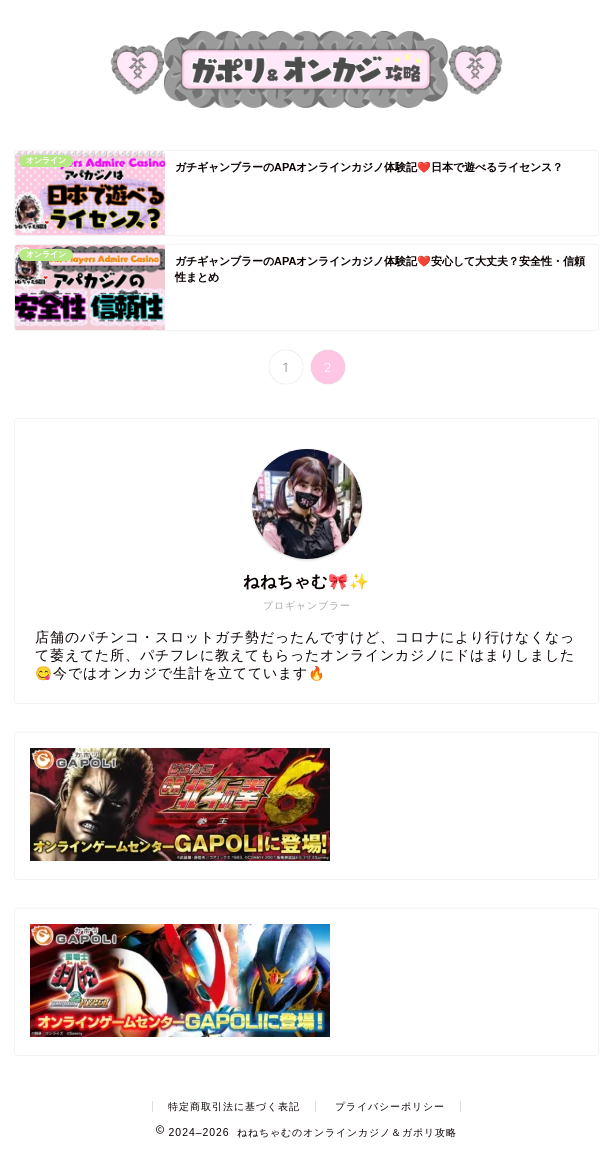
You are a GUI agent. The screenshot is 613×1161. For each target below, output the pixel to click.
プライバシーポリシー (390, 1106)
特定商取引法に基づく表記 (234, 1106)
